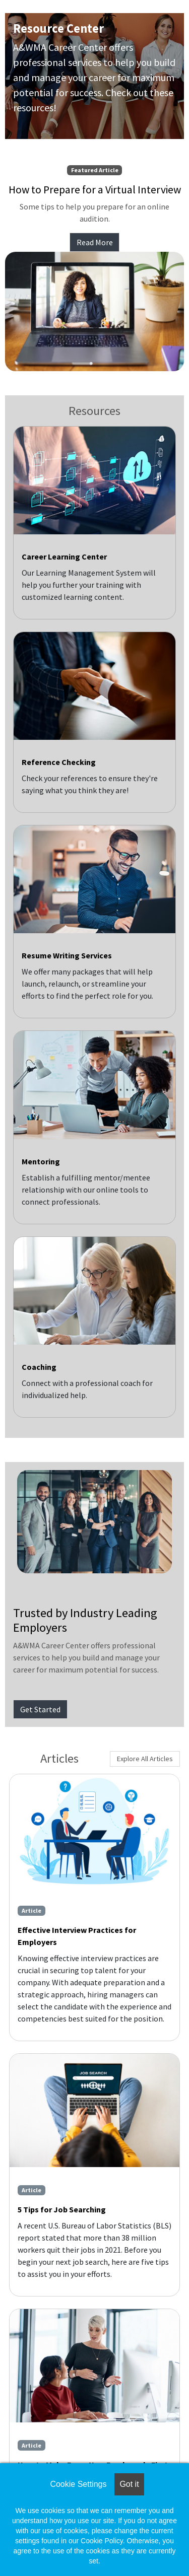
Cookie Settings (78, 2484)
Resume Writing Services (67, 955)
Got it (129, 2484)
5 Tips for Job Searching (62, 2209)
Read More (95, 242)
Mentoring (41, 1161)
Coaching (39, 1367)
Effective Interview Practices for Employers (77, 1936)
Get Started (40, 1709)
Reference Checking (59, 762)
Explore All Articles (145, 1758)
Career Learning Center (64, 556)
